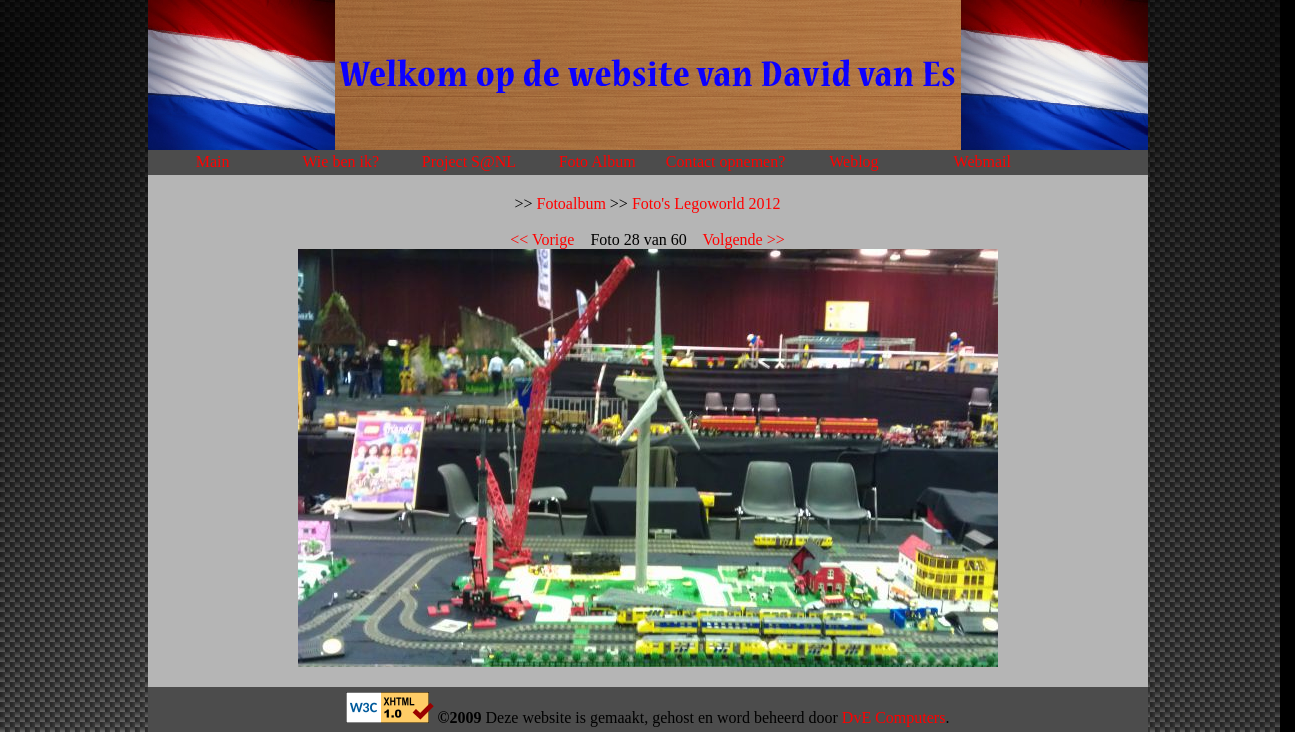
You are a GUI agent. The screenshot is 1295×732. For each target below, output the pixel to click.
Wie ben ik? (340, 161)
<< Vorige (542, 239)
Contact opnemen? (726, 161)
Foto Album (597, 161)
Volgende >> (744, 239)
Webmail (982, 161)
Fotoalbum (571, 203)
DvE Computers (894, 717)
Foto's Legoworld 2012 (706, 203)
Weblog (853, 161)
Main (213, 161)
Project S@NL (469, 161)
